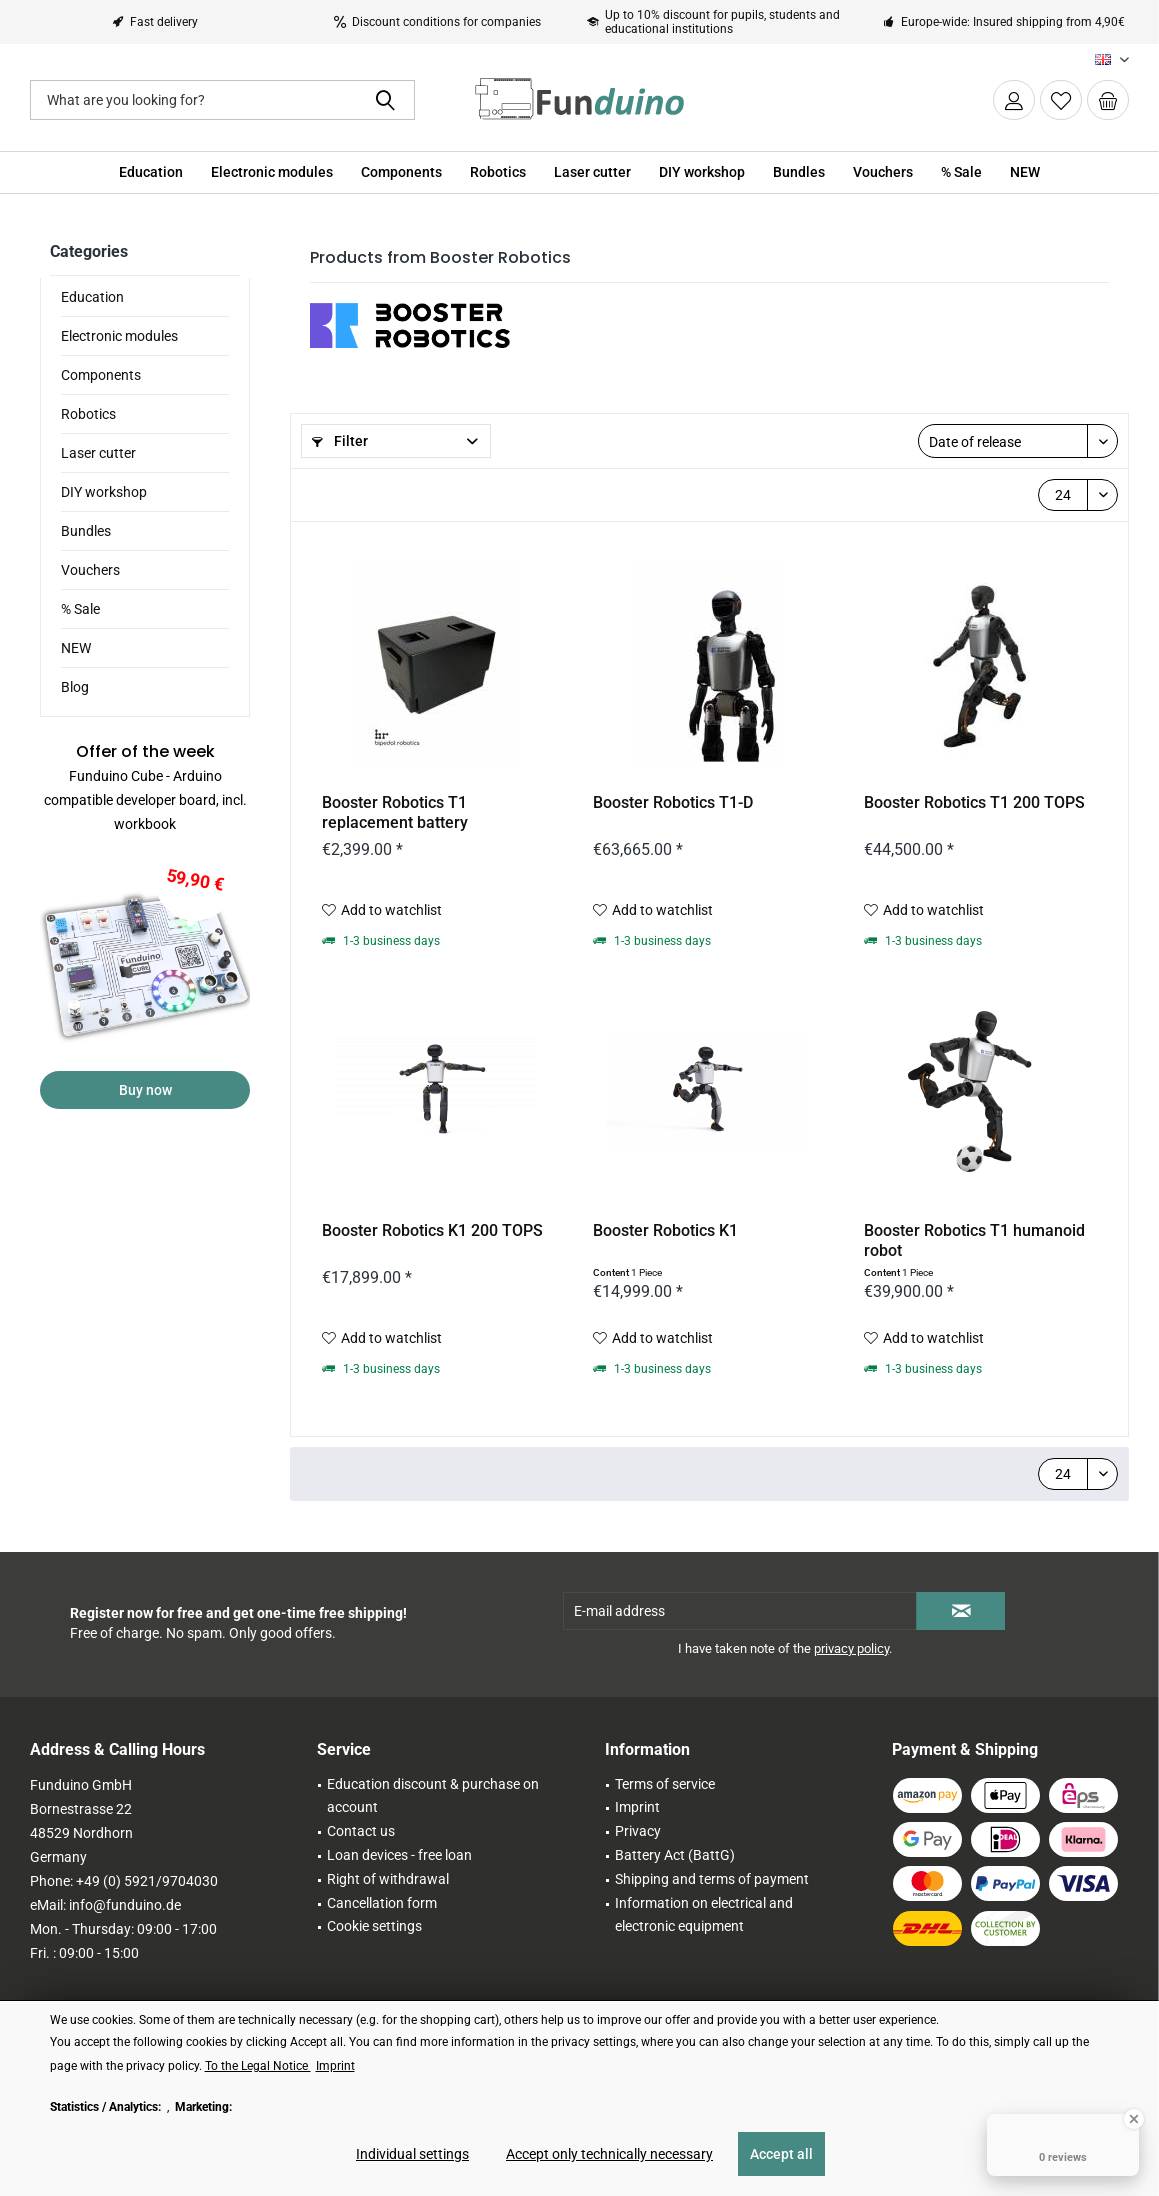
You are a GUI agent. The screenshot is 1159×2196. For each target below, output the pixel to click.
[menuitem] (1108, 100)
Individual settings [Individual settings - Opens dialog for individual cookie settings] (412, 2154)
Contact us (361, 1831)
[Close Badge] (1134, 2119)
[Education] (151, 172)
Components (101, 375)
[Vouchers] (883, 172)
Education (92, 297)
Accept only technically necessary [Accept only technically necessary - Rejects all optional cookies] (609, 2154)
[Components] (401, 172)
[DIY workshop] (702, 172)
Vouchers (90, 570)
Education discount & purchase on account (433, 1796)
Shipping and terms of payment (712, 1879)
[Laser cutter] (592, 172)
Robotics (88, 414)
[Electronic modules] (272, 172)
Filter (340, 441)
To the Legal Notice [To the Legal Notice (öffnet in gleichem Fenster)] (258, 2066)
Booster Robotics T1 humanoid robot (974, 1240)
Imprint (637, 1807)
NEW (76, 648)
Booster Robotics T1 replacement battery (395, 812)
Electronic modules (119, 336)
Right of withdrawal (388, 1879)
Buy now (145, 1090)
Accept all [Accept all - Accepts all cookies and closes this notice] (781, 2154)
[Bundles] (799, 172)
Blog (75, 687)
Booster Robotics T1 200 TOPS (974, 802)
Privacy (638, 1831)
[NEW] (1025, 172)
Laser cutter (98, 453)
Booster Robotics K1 (665, 1230)
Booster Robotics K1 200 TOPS (432, 1230)
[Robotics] (498, 172)
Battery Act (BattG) (675, 1855)
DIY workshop (104, 492)
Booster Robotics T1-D (673, 802)
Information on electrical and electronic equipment (704, 1915)
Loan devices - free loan (399, 1855)
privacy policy (851, 1648)
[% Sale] (961, 172)
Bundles (86, 531)
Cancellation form (382, 1903)
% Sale (80, 609)
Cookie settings (374, 1926)
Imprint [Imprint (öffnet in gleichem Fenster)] (335, 2066)
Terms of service (665, 1784)
